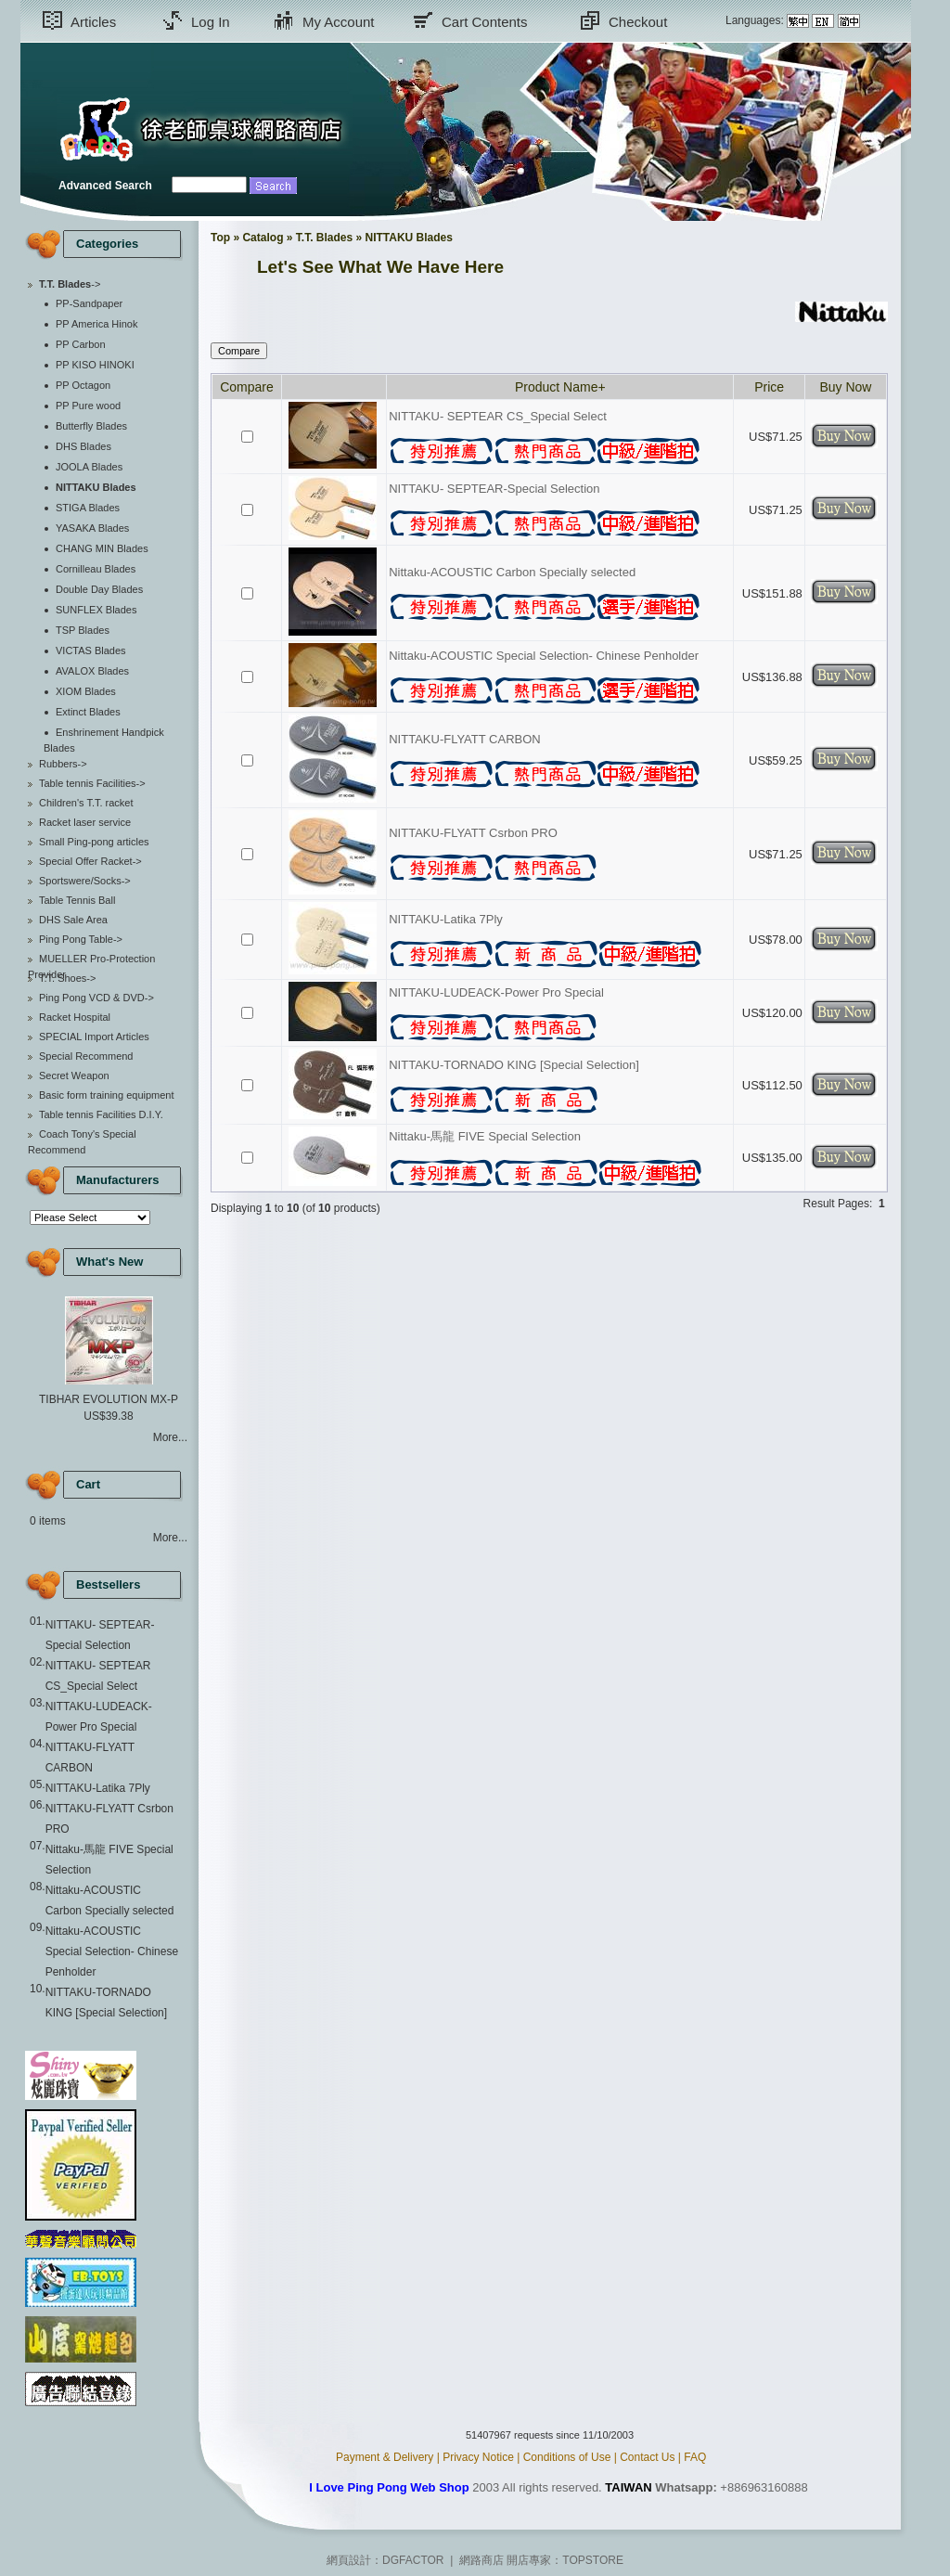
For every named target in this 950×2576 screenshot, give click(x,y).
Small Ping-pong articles (94, 841)
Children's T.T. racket (86, 802)
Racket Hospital (74, 1017)
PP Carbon (81, 344)
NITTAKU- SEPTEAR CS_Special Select (498, 416)
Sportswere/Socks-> (85, 880)
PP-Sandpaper (89, 303)
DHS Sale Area (73, 919)
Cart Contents (485, 22)
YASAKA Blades (92, 528)
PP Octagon (83, 385)
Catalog (262, 237)
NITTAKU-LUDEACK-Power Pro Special (496, 992)
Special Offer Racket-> (90, 861)
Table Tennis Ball (77, 900)
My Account (338, 22)
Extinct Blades (88, 711)
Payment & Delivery (384, 2457)
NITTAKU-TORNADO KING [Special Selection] (514, 1065)
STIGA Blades (88, 507)
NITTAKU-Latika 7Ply (97, 1788)
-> (69, 284)
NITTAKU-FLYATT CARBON (464, 739)
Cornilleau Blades (95, 568)
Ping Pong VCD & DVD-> (96, 997)
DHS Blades (83, 446)
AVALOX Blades (92, 670)
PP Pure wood (88, 405)
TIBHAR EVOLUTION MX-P (108, 1399)
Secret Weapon (74, 1075)
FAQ (695, 2457)
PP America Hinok (96, 323)
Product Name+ (560, 387)
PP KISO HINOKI (95, 364)
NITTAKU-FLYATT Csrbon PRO (473, 833)
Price (769, 387)
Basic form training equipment (106, 1095)
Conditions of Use (567, 2457)
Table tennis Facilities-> (92, 783)
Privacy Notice (478, 2457)
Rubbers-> (63, 763)
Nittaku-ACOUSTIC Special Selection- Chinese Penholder (111, 1951)
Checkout (638, 22)
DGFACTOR (412, 2560)
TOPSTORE (592, 2560)
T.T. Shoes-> (67, 978)
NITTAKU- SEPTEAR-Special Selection (494, 489)
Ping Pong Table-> (80, 939)
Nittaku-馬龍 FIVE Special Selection (485, 1136)
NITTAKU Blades (409, 237)
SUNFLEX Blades (96, 609)
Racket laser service (85, 822)
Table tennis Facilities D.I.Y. (101, 1114)
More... (170, 1437)
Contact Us (647, 2457)
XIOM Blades (86, 691)
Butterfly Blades (91, 425)
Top (220, 237)
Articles (93, 22)
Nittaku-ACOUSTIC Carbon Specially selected (512, 572)
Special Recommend (86, 1056)
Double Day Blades (99, 589)
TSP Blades (82, 630)
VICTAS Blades (91, 650)
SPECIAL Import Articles (94, 1036)
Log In (210, 22)
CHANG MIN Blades (102, 548)
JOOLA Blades (89, 466)
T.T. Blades (324, 237)
